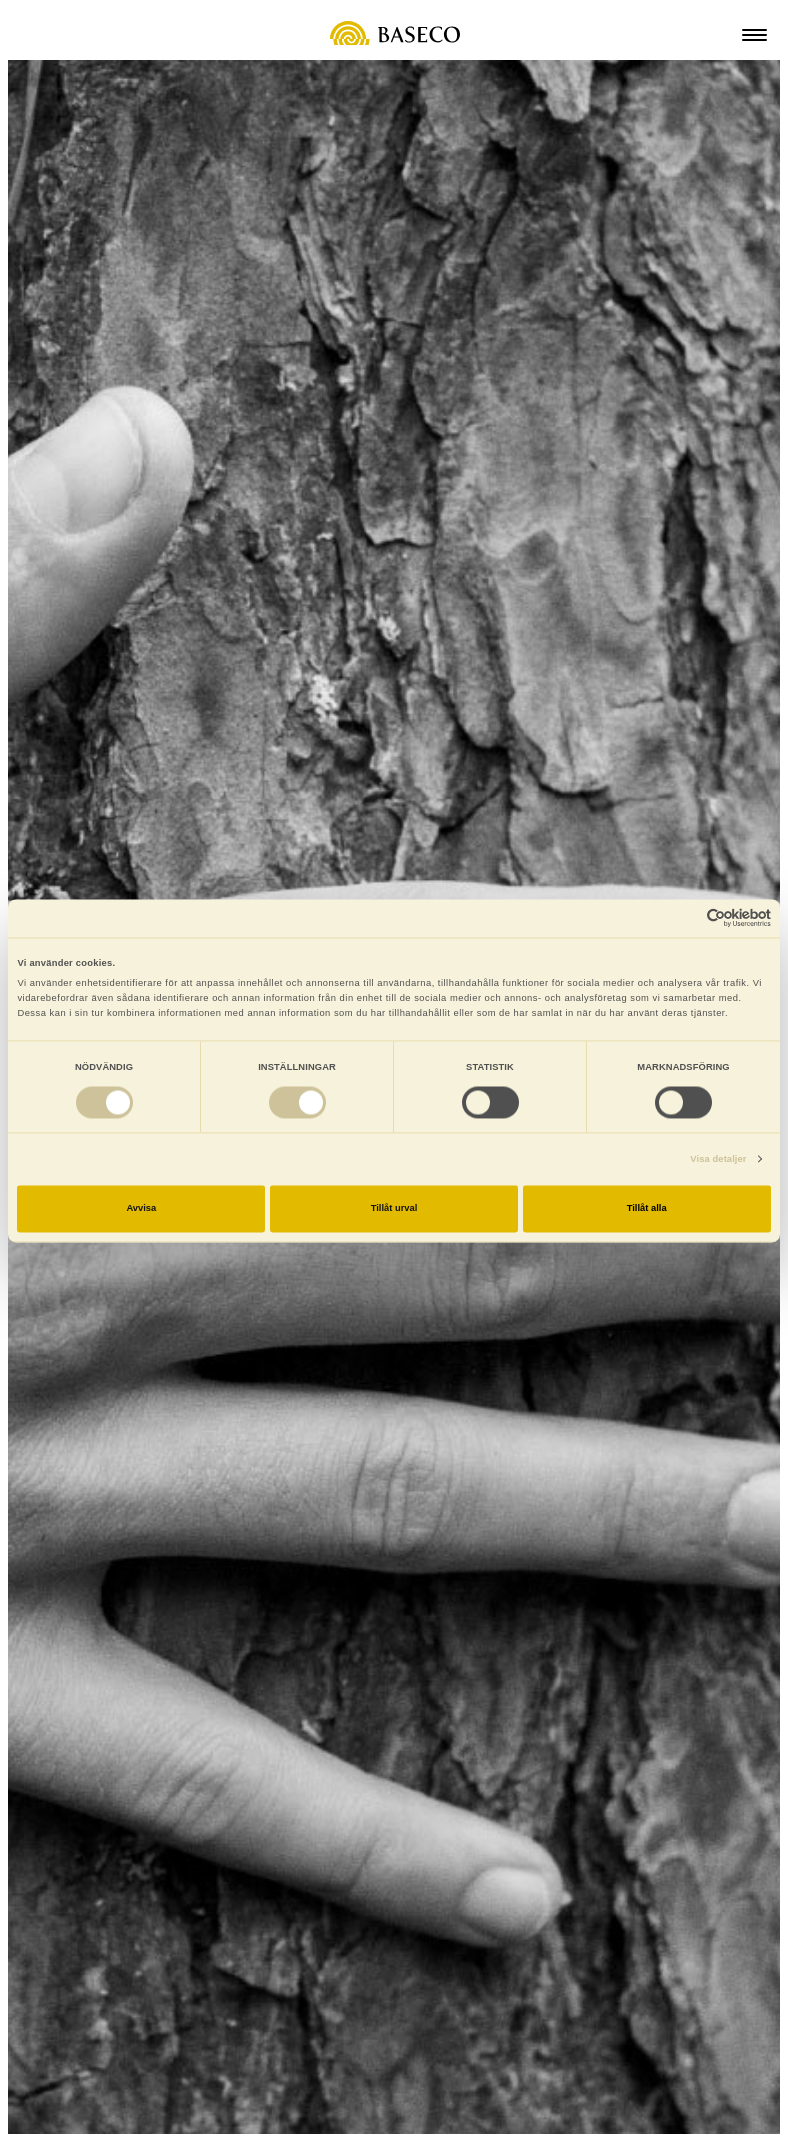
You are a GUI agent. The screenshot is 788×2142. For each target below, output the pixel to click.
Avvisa (141, 1209)
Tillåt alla (647, 1209)
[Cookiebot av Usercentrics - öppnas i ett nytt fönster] (683, 918)
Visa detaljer (718, 1159)
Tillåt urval (394, 1209)
